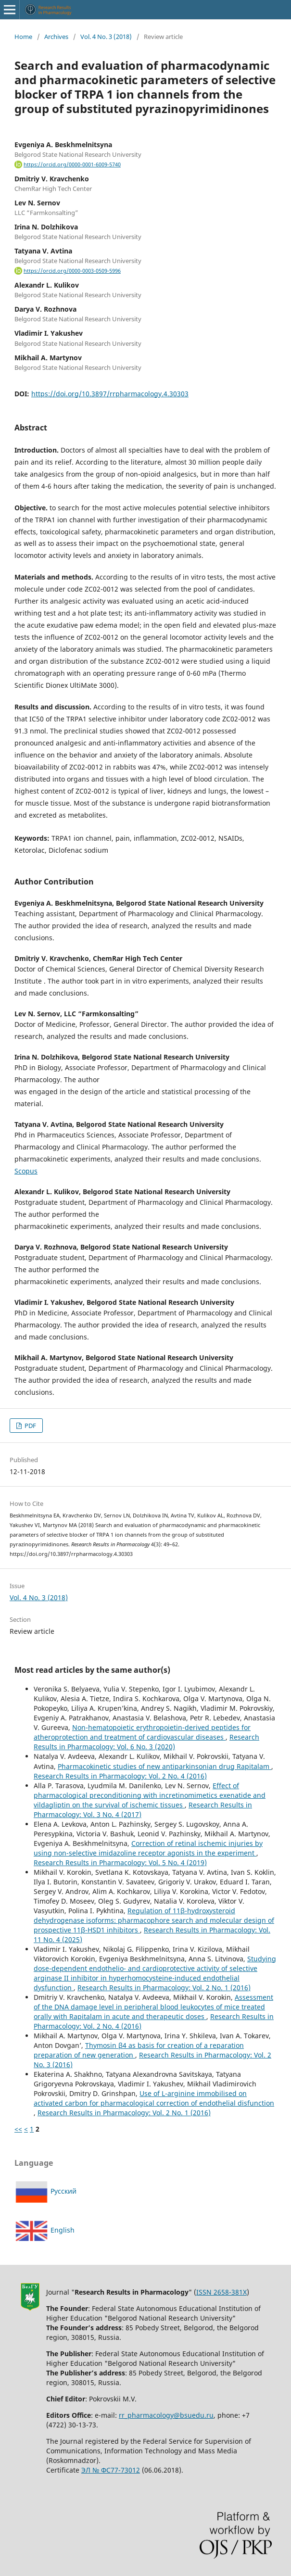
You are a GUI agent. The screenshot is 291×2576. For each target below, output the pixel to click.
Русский (45, 2191)
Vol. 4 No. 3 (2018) (106, 36)
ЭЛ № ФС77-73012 (110, 2470)
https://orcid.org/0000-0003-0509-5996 (72, 270)
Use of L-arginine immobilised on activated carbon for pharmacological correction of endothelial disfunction (154, 2098)
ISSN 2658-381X (221, 2292)
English (44, 2230)
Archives (56, 36)
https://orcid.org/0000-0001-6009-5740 (72, 164)
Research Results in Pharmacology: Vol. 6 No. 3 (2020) (146, 1741)
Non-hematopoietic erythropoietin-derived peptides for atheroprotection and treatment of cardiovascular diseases (142, 1732)
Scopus (26, 1170)
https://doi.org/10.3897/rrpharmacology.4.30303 (110, 393)
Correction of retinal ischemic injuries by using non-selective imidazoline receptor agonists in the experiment (148, 1848)
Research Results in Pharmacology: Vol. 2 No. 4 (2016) (120, 1775)
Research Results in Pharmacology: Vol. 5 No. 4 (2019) (120, 1862)
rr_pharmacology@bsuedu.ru (166, 2415)
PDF (29, 1425)
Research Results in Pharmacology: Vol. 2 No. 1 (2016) (164, 1987)
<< (18, 2129)
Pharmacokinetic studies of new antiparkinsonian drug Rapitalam (164, 1766)
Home (23, 36)
